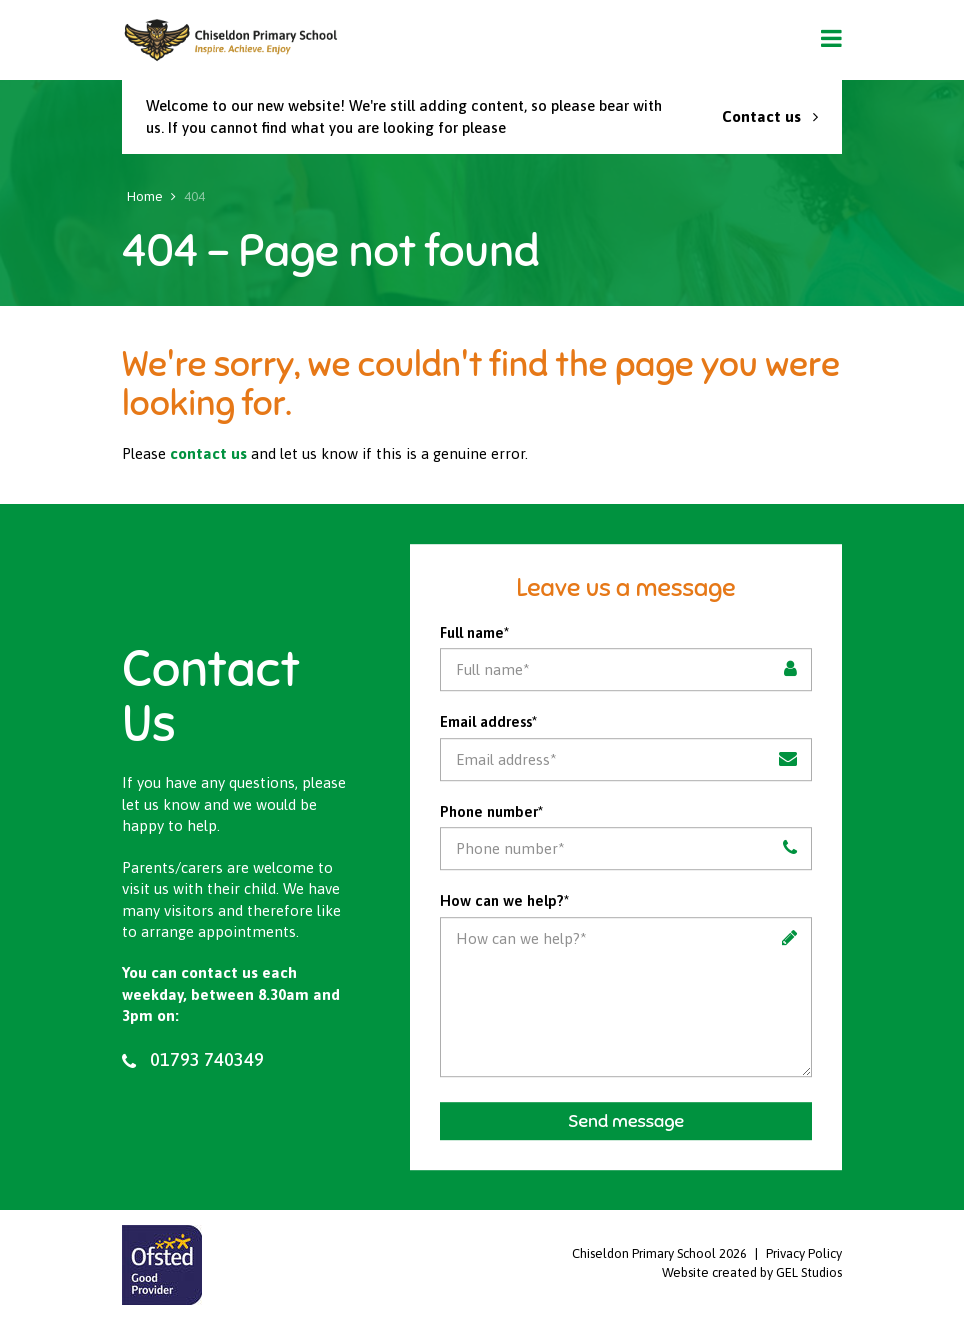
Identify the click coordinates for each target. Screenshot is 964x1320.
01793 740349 (193, 1060)
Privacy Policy (804, 1253)
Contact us (770, 116)
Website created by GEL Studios (752, 1272)
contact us (208, 453)
